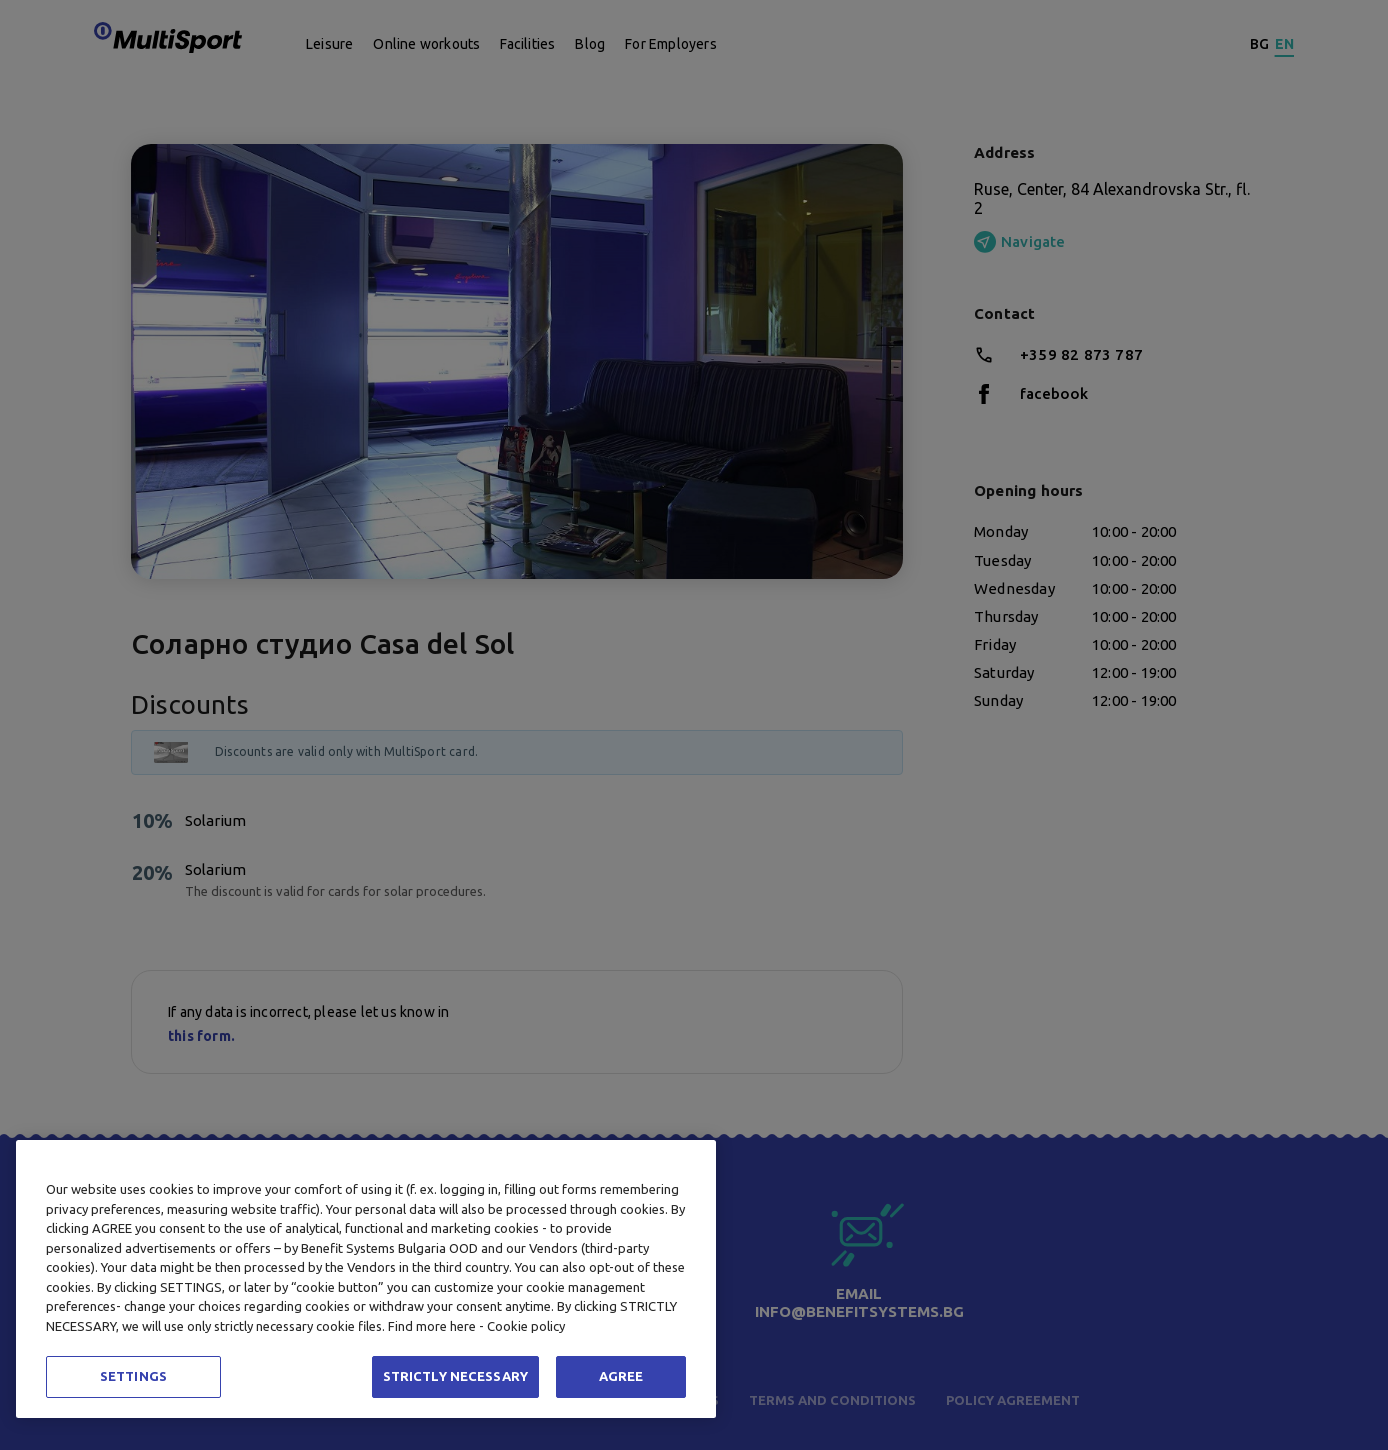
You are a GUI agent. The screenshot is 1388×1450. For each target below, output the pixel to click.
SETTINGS (133, 1376)
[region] (366, 1279)
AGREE (621, 1376)
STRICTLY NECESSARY (455, 1376)
